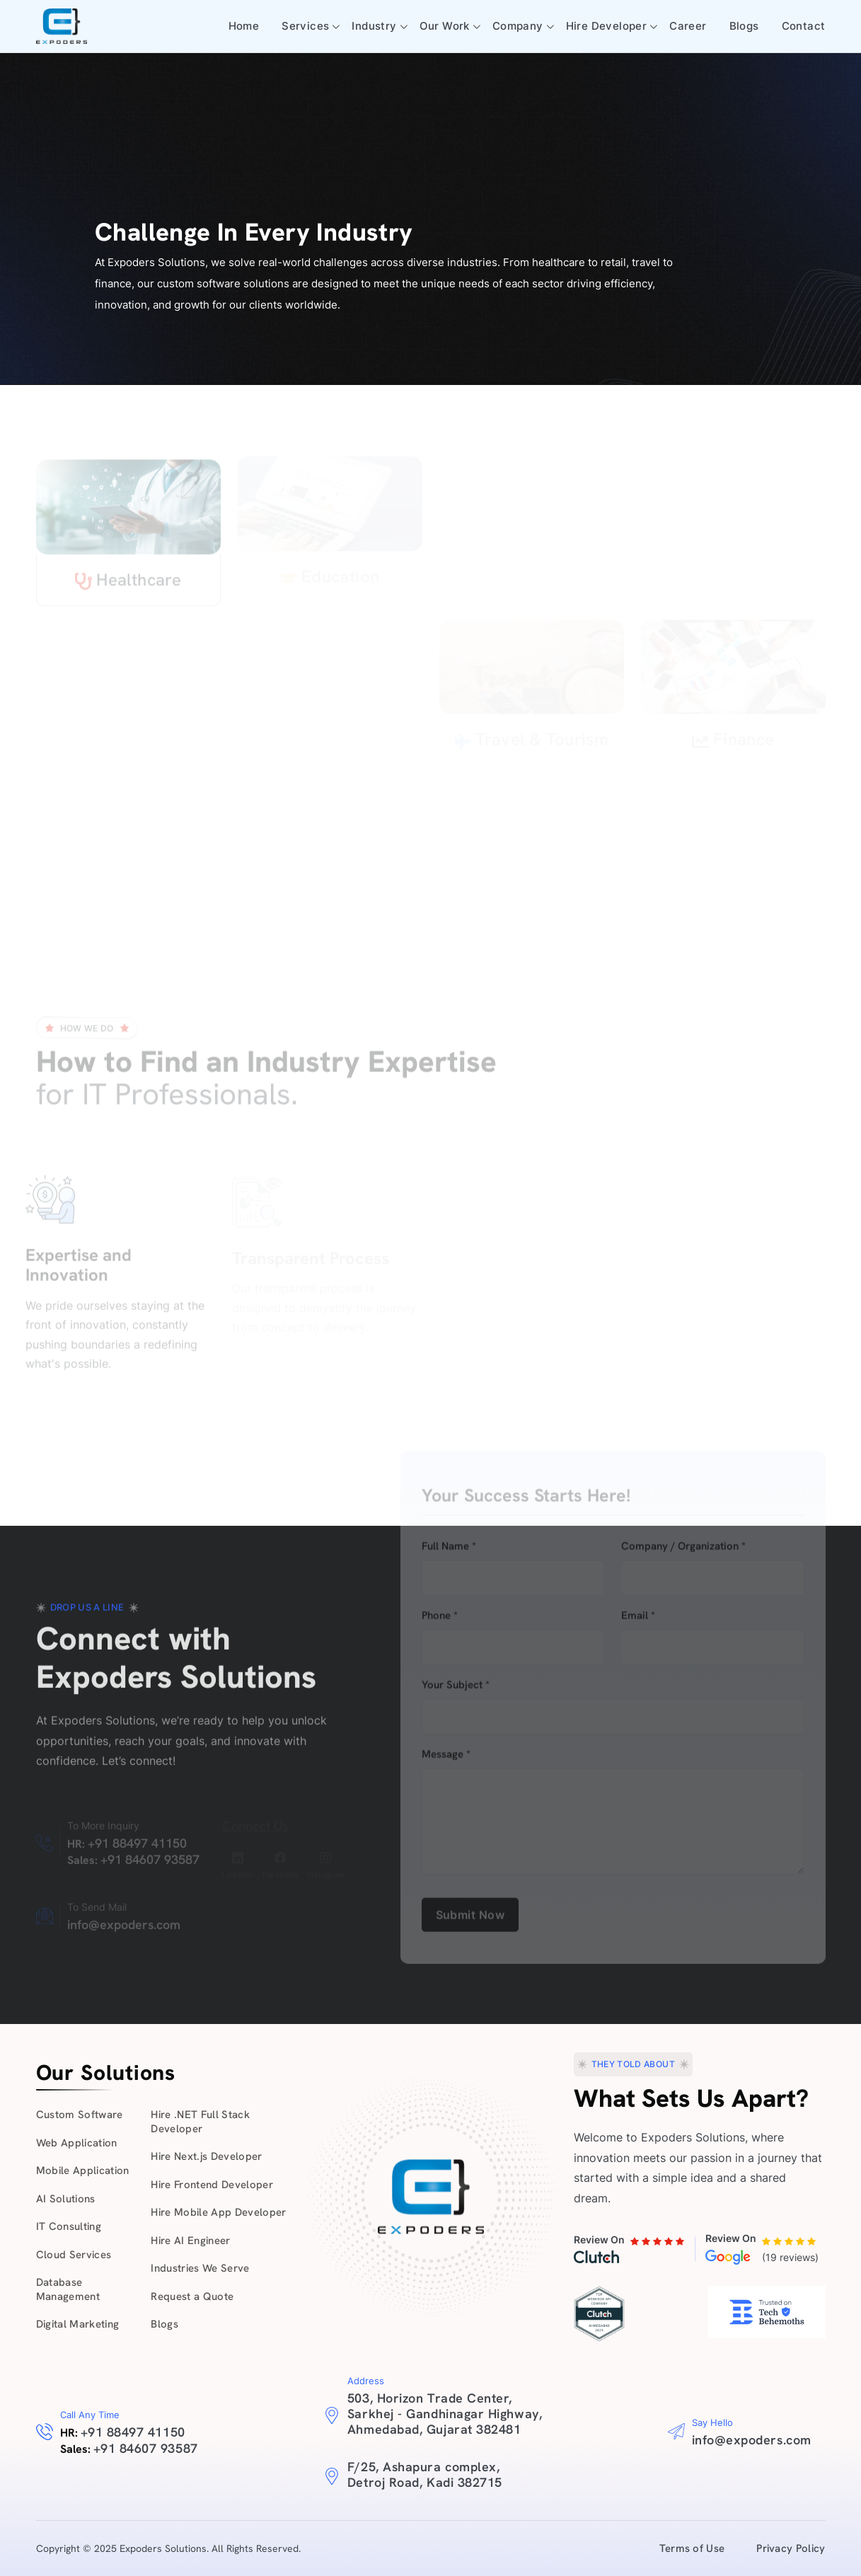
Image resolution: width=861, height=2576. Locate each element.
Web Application (76, 2143)
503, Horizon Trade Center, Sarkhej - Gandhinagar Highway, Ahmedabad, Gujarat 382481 (444, 2414)
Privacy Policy (790, 2548)
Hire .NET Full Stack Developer (200, 2122)
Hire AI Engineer (190, 2240)
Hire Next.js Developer (206, 2156)
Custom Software (79, 2115)
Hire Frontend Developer (212, 2185)
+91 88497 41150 (133, 2432)
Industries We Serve (200, 2268)
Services (305, 26)
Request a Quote (192, 2296)
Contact (804, 26)
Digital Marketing (78, 2324)
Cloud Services (74, 2255)
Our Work (445, 26)
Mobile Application (82, 2170)
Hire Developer (606, 26)
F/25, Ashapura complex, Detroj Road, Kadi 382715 (424, 2474)
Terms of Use (692, 2548)
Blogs (744, 26)
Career (687, 26)
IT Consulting (68, 2226)
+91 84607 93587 (145, 2448)
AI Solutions (66, 2199)
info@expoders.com (751, 2440)
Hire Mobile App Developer (219, 2212)
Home (244, 26)
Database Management (68, 2289)
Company (517, 26)
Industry (374, 26)
